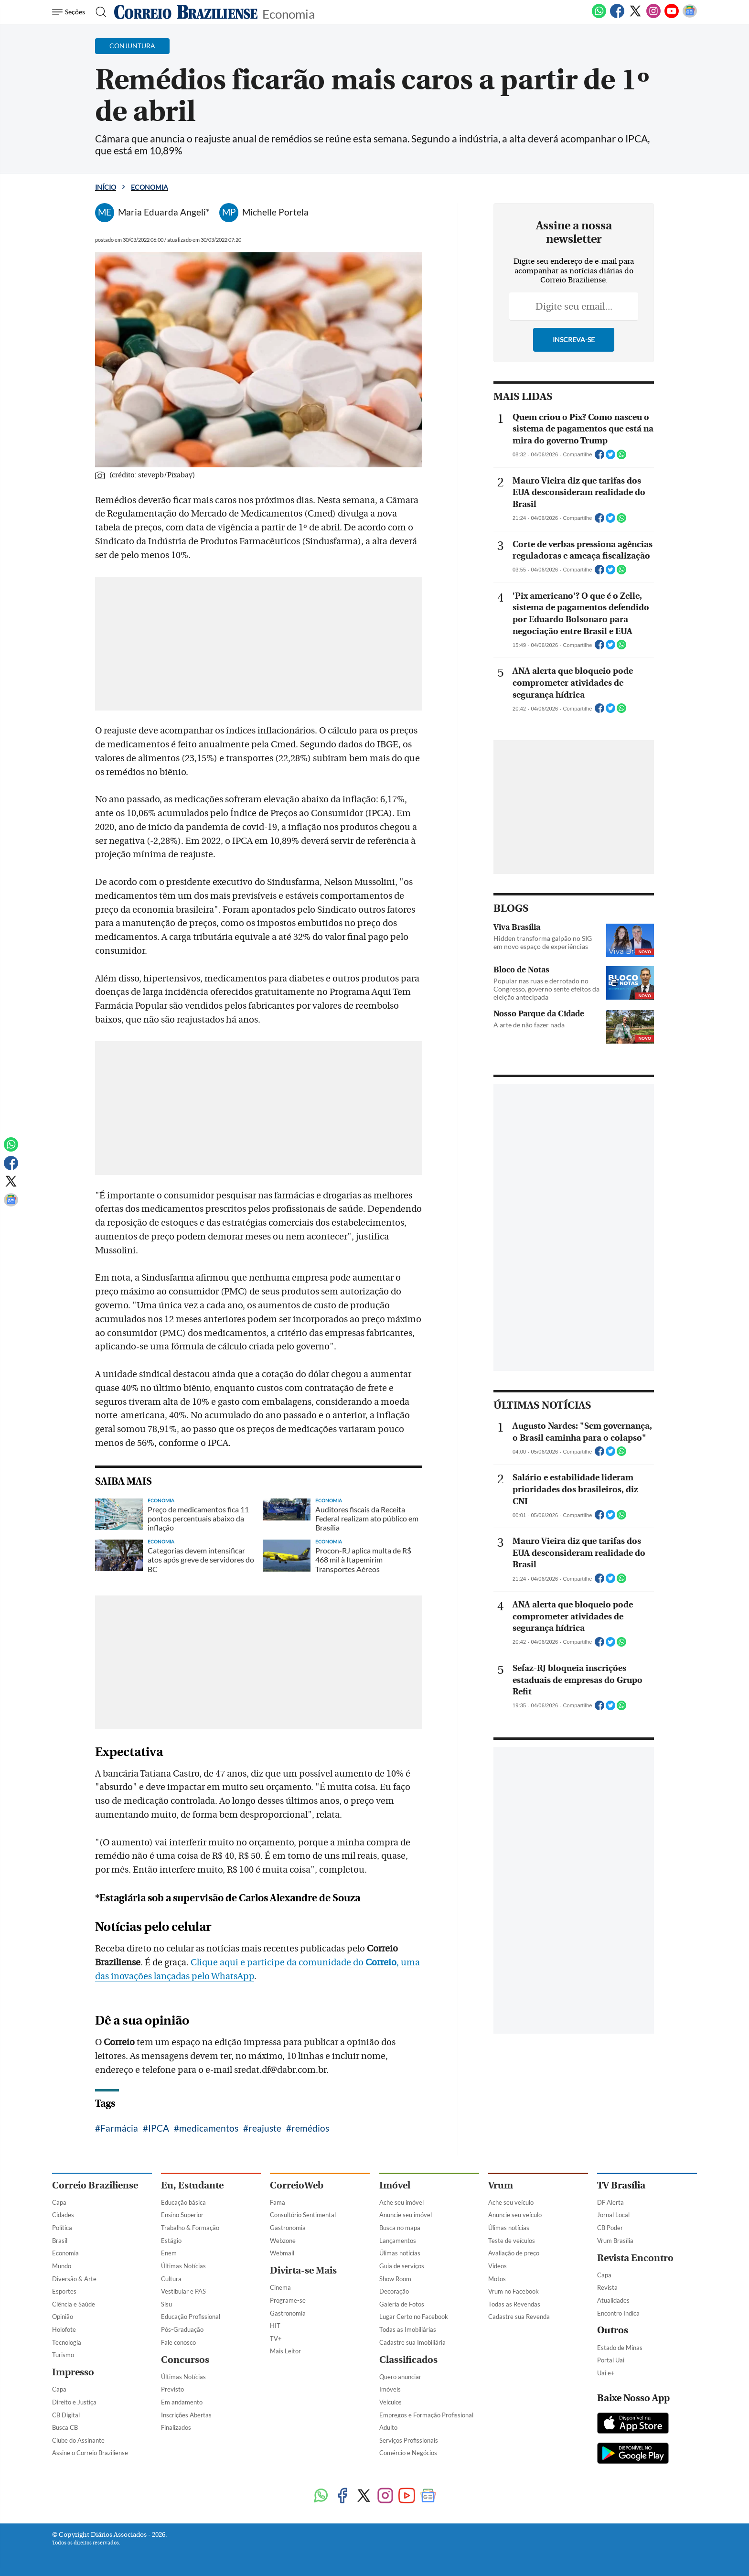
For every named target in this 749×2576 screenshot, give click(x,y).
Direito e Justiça (74, 2402)
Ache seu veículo (511, 2202)
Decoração (394, 2291)
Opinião (62, 2316)
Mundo (61, 2266)
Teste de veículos (511, 2240)
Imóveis (390, 2389)
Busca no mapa (399, 2227)
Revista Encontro (635, 2258)
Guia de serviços (401, 2266)
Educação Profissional (190, 2316)
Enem (169, 2253)
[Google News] (690, 16)
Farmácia (119, 2128)
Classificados (408, 2359)
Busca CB (65, 2427)
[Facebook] (617, 16)
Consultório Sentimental (303, 2215)
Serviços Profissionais (408, 2440)
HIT (275, 2325)
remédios (310, 2128)
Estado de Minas (619, 2347)
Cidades (63, 2215)
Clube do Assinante (78, 2440)
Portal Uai (610, 2360)
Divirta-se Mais (303, 2270)
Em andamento (182, 2402)
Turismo (63, 2355)
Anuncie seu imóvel (405, 2215)
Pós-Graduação (182, 2329)
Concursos (185, 2359)
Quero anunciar (400, 2377)
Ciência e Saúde (73, 2304)
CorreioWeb (296, 2185)
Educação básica (183, 2202)
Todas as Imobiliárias (407, 2329)
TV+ (276, 2338)
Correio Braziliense (95, 2185)
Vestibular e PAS (183, 2291)
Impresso (73, 2372)
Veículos (390, 2402)
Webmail (282, 2253)
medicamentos (208, 2128)
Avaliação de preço (513, 2253)
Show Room (395, 2279)
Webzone (283, 2240)
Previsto (172, 2389)
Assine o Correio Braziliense (90, 2453)
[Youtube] (671, 16)
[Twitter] (635, 16)
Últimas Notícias (183, 2266)
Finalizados (176, 2427)
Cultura (171, 2279)
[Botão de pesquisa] (98, 12)
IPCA (158, 2128)
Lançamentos (397, 2240)
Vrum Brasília (615, 2240)
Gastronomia (288, 2227)
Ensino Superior (182, 2215)
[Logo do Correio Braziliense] (185, 12)
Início (105, 187)
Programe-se (288, 2300)
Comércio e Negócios (408, 2453)
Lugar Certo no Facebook (413, 2316)
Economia (288, 13)
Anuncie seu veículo (515, 2215)
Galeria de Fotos (401, 2304)
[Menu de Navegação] (70, 12)
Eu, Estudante (192, 2185)
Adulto (388, 2427)
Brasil (59, 2240)
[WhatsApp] (599, 16)
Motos (497, 2279)
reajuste (264, 2128)
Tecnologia (66, 2342)
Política (62, 2227)
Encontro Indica (618, 2313)
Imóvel (394, 2185)
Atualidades (613, 2300)
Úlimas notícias (399, 2253)
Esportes (64, 2291)
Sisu (166, 2304)
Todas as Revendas (514, 2304)
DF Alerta (610, 2202)
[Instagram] (653, 16)
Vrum (500, 2185)
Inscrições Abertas (186, 2415)
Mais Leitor (285, 2351)
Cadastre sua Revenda (519, 2316)
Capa (59, 2202)
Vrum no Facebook (513, 2291)
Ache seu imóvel (401, 2202)
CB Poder (610, 2227)
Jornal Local (613, 2215)
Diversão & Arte (74, 2279)
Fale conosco (178, 2342)
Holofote (64, 2329)
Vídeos (497, 2266)
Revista (607, 2287)
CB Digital (66, 2415)
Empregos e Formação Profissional (426, 2415)
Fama (277, 2202)
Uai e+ (606, 2373)
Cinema (280, 2287)
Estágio (171, 2240)
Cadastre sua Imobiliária (412, 2342)
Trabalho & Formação (190, 2227)
